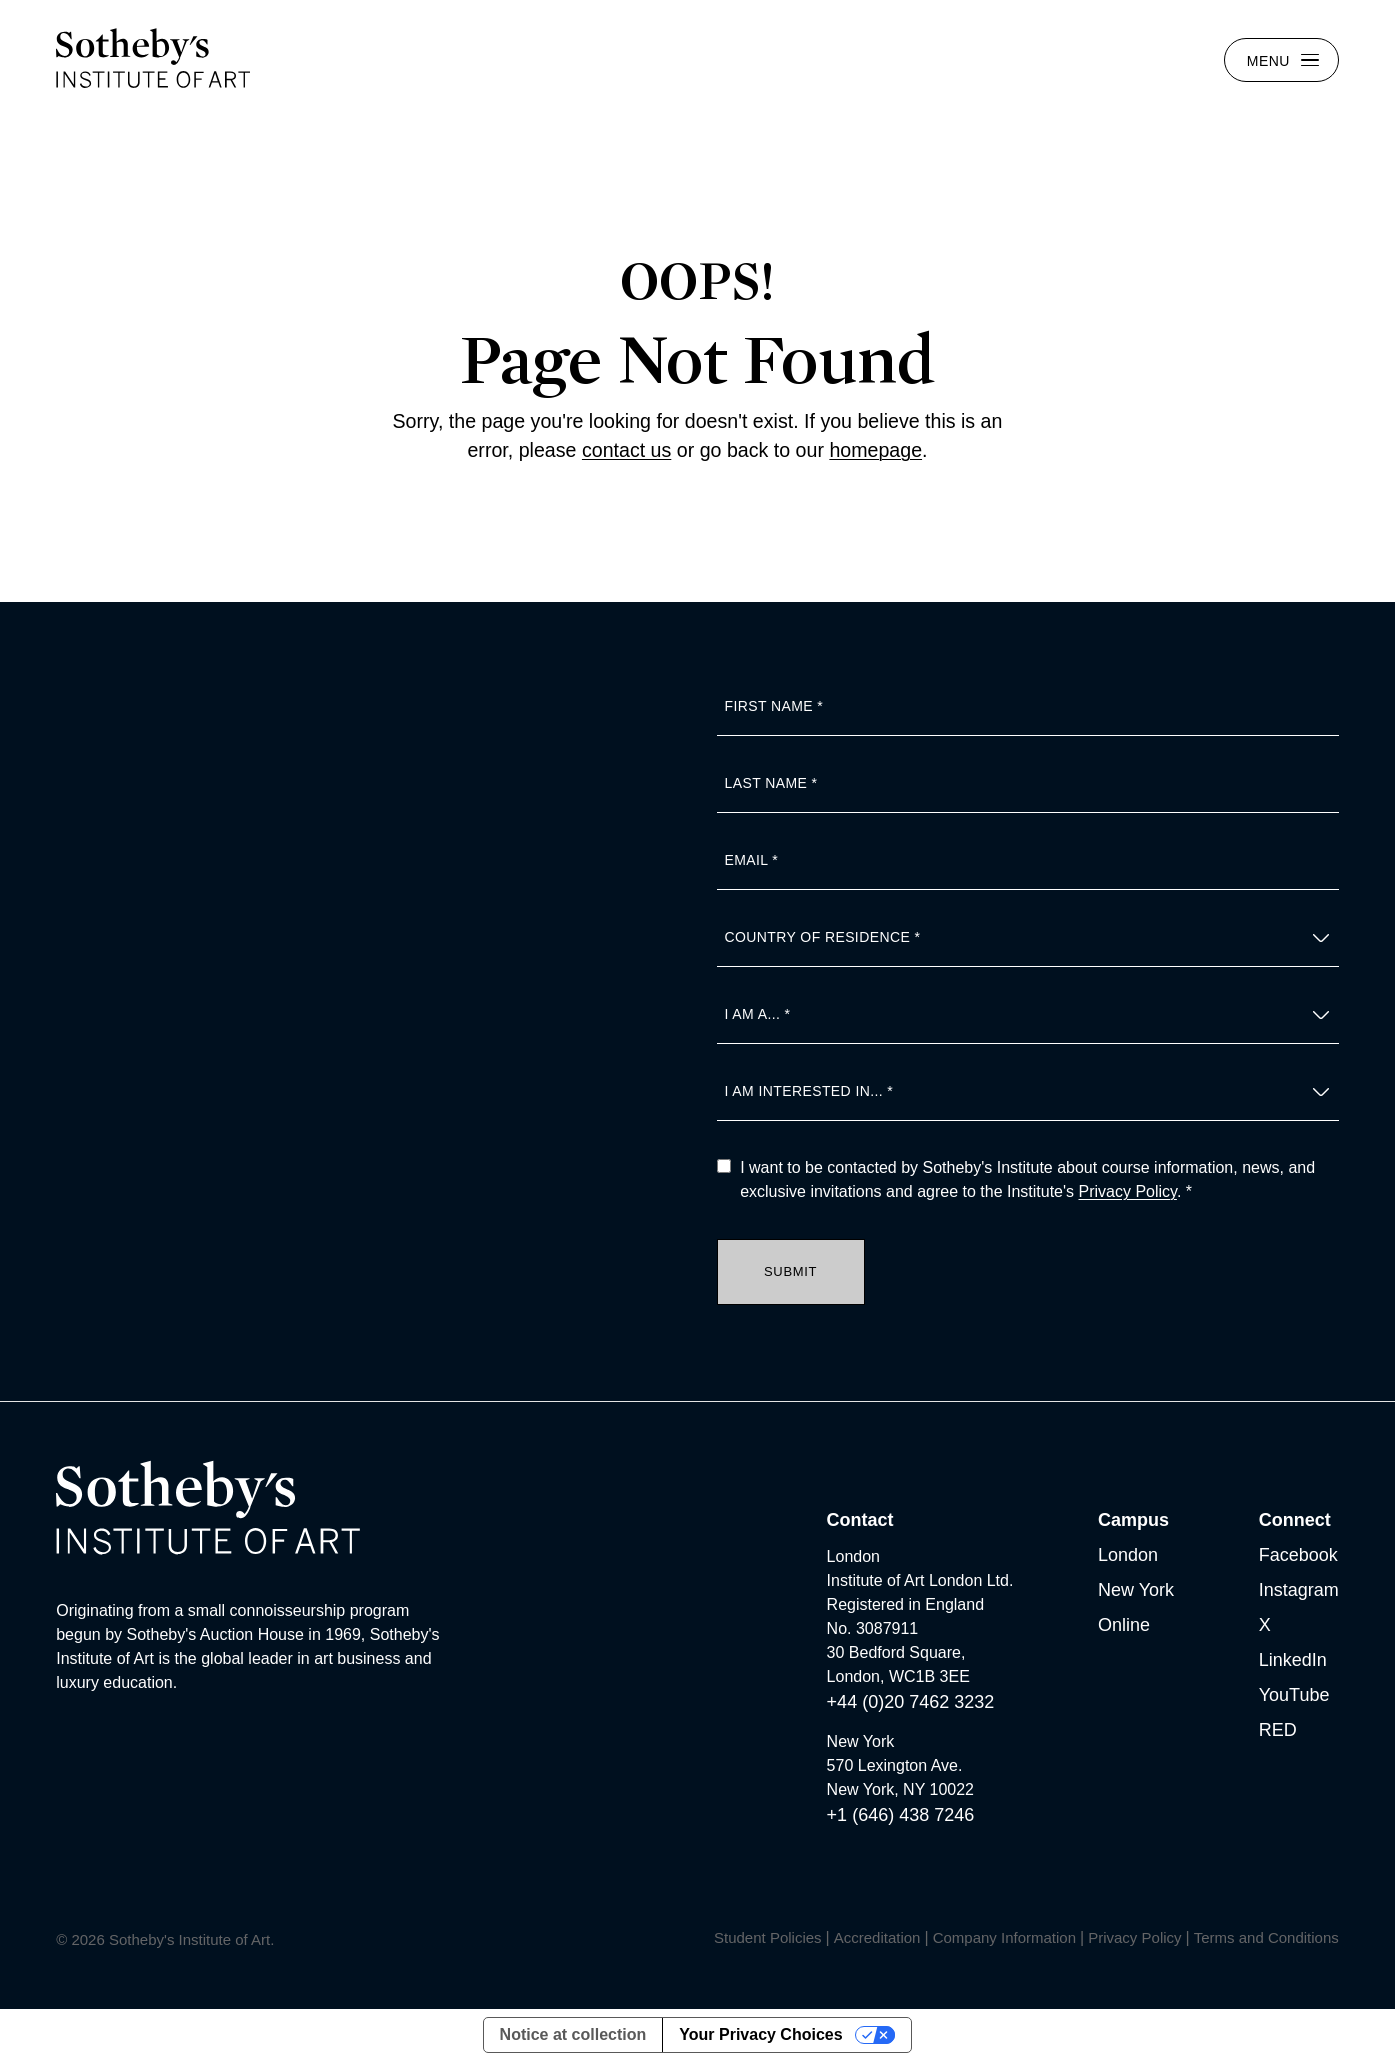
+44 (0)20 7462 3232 (911, 1702)
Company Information (1004, 1937)
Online (1124, 1625)
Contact (860, 1520)
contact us (626, 450)
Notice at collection (573, 2034)
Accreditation (877, 1937)
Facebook (1298, 1555)
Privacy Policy (1128, 1191)
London (1128, 1555)
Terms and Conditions (1266, 1937)
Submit (790, 1271)
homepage (875, 450)
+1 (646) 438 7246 (901, 1815)
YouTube (1294, 1695)
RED (1278, 1730)
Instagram (1299, 1590)
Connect (1295, 1520)
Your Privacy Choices (760, 2034)
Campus (1133, 1520)
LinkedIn (1293, 1660)
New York (1136, 1590)
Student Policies (768, 1937)
